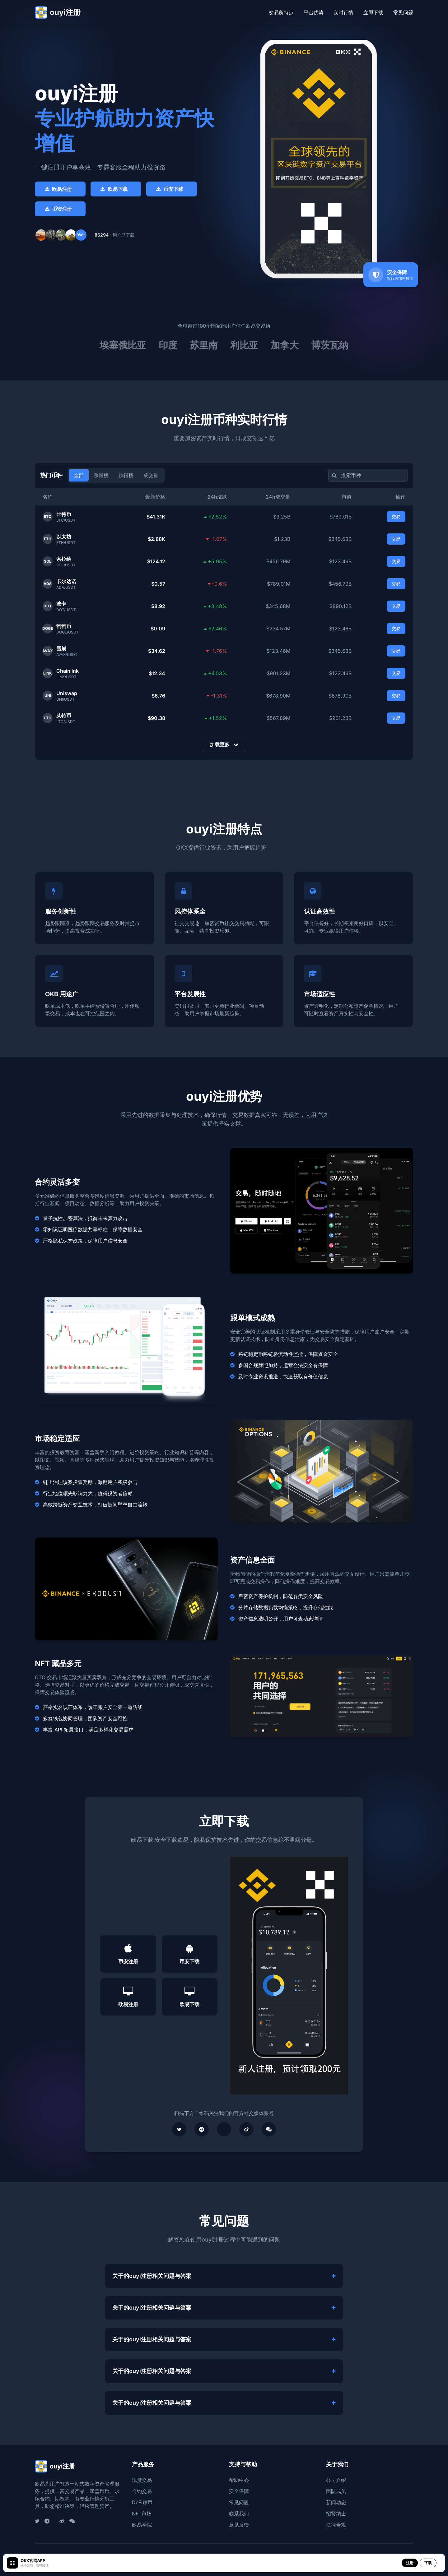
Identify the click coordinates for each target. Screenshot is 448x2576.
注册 (409, 2562)
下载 (428, 2562)
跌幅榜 (126, 475)
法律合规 (336, 2525)
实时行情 (343, 12)
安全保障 (239, 2491)
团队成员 (336, 2491)
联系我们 (239, 2513)
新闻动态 (336, 2502)
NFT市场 (142, 2513)
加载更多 (224, 744)
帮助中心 (239, 2480)
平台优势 (314, 12)
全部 (79, 475)
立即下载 (373, 12)
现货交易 (142, 2480)
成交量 (150, 475)
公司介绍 (336, 2480)
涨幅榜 (101, 475)
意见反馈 (239, 2525)
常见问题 (403, 12)
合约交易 (142, 2491)
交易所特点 (281, 12)
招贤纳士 (336, 2513)
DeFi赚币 (142, 2502)
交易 (396, 516)
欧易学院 (142, 2525)
